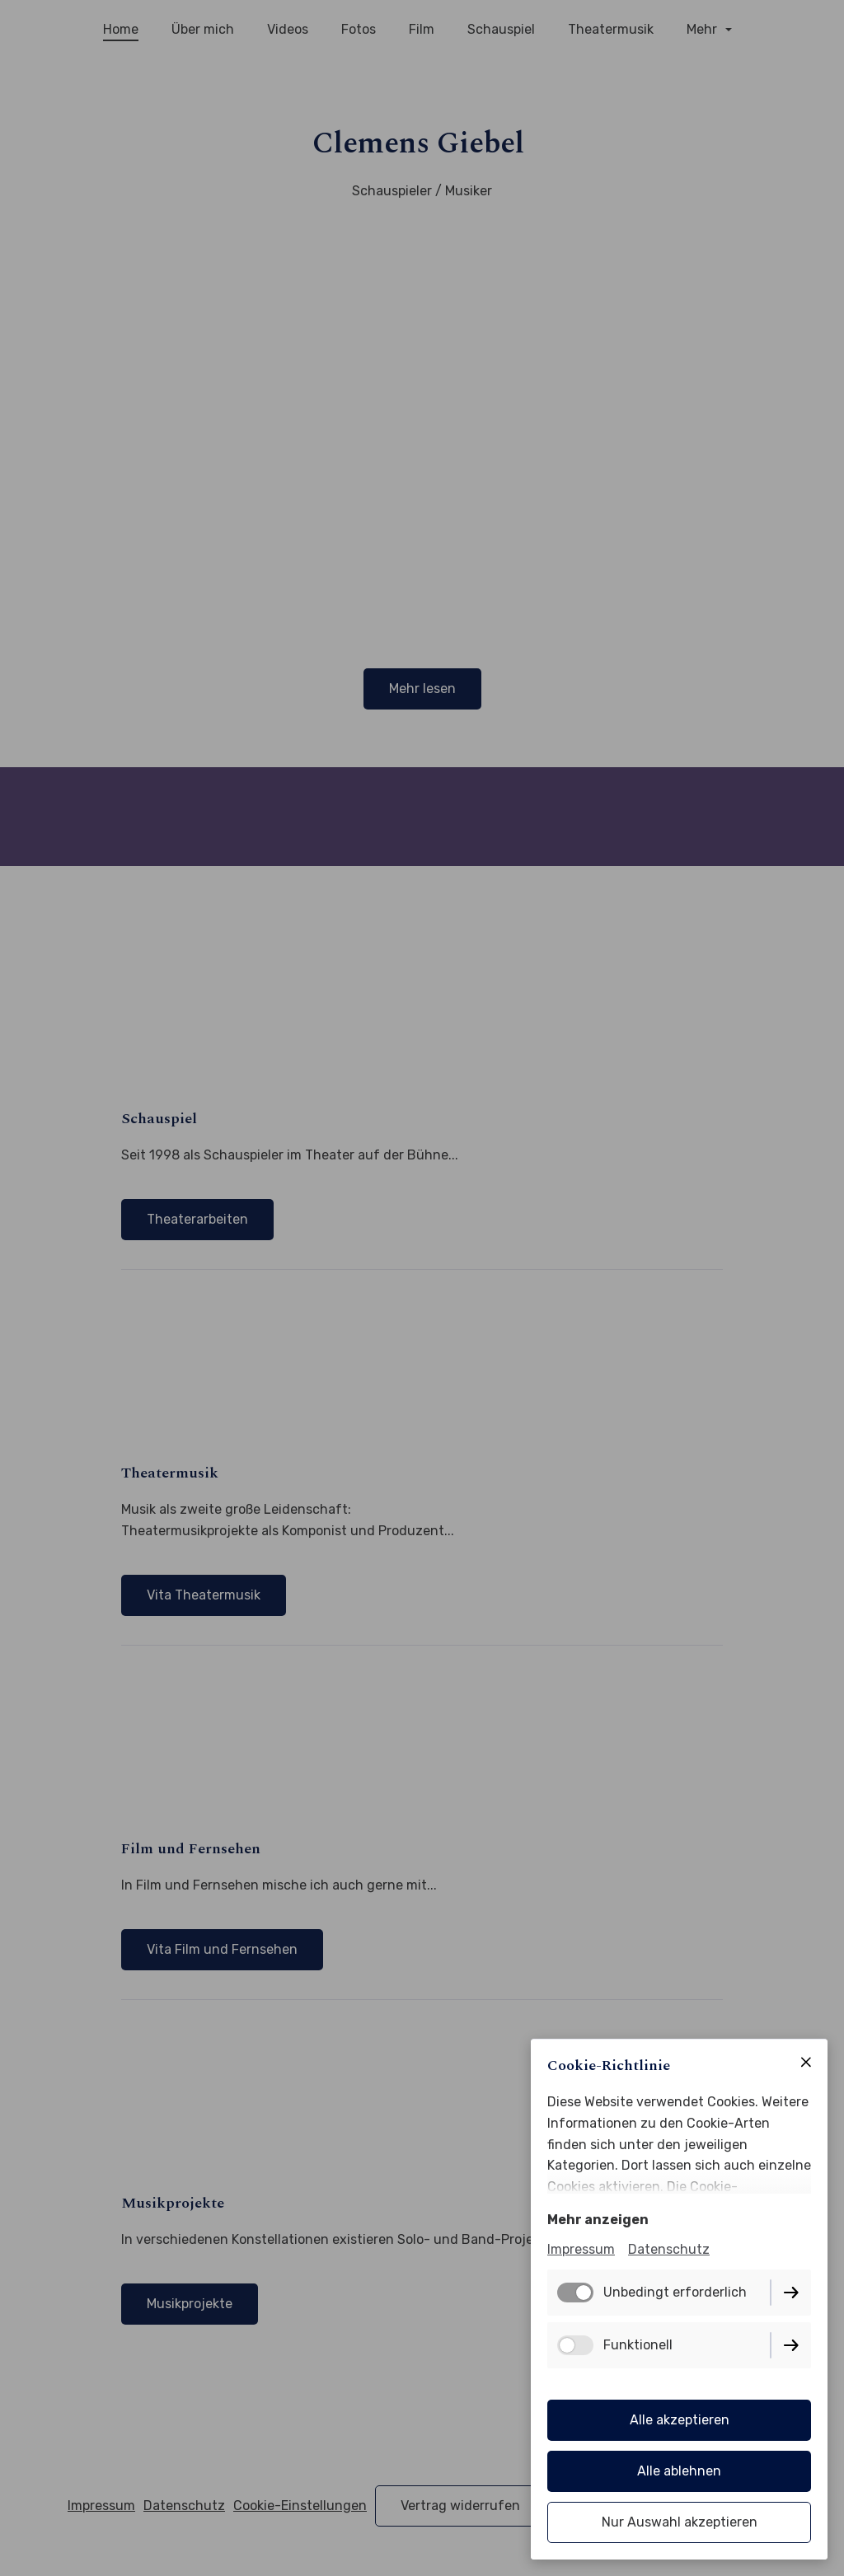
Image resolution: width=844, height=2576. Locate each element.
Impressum (581, 2249)
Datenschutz (669, 2249)
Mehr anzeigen (598, 2219)
